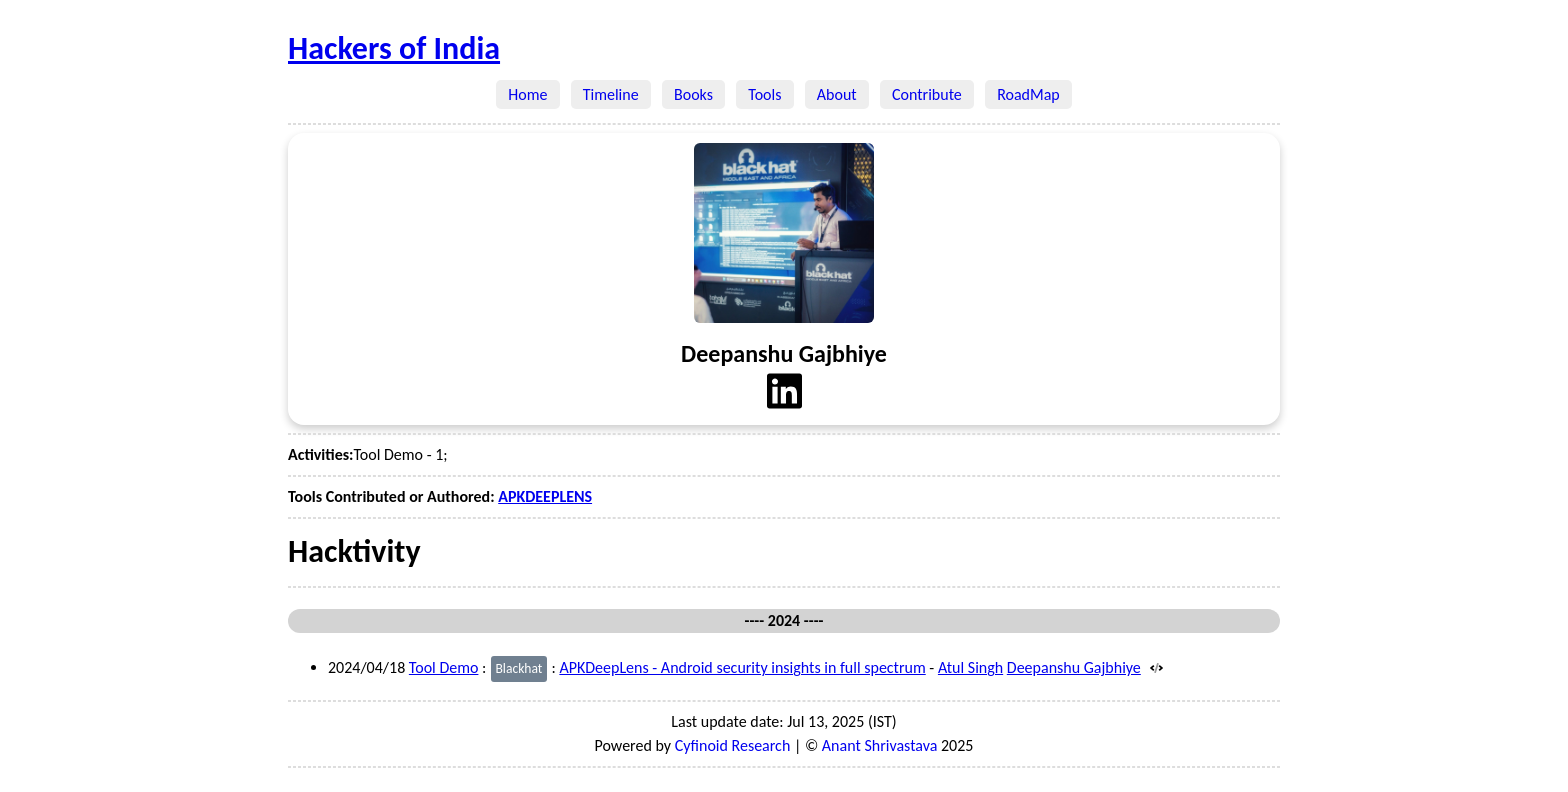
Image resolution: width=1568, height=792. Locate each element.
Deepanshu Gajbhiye (1074, 667)
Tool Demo (444, 667)
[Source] (1153, 667)
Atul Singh (970, 667)
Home (528, 94)
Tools (765, 94)
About (837, 94)
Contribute (927, 94)
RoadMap (1028, 94)
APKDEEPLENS (545, 496)
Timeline (611, 94)
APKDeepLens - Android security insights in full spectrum (742, 667)
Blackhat (518, 668)
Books (693, 94)
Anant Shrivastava (880, 745)
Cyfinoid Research (733, 745)
